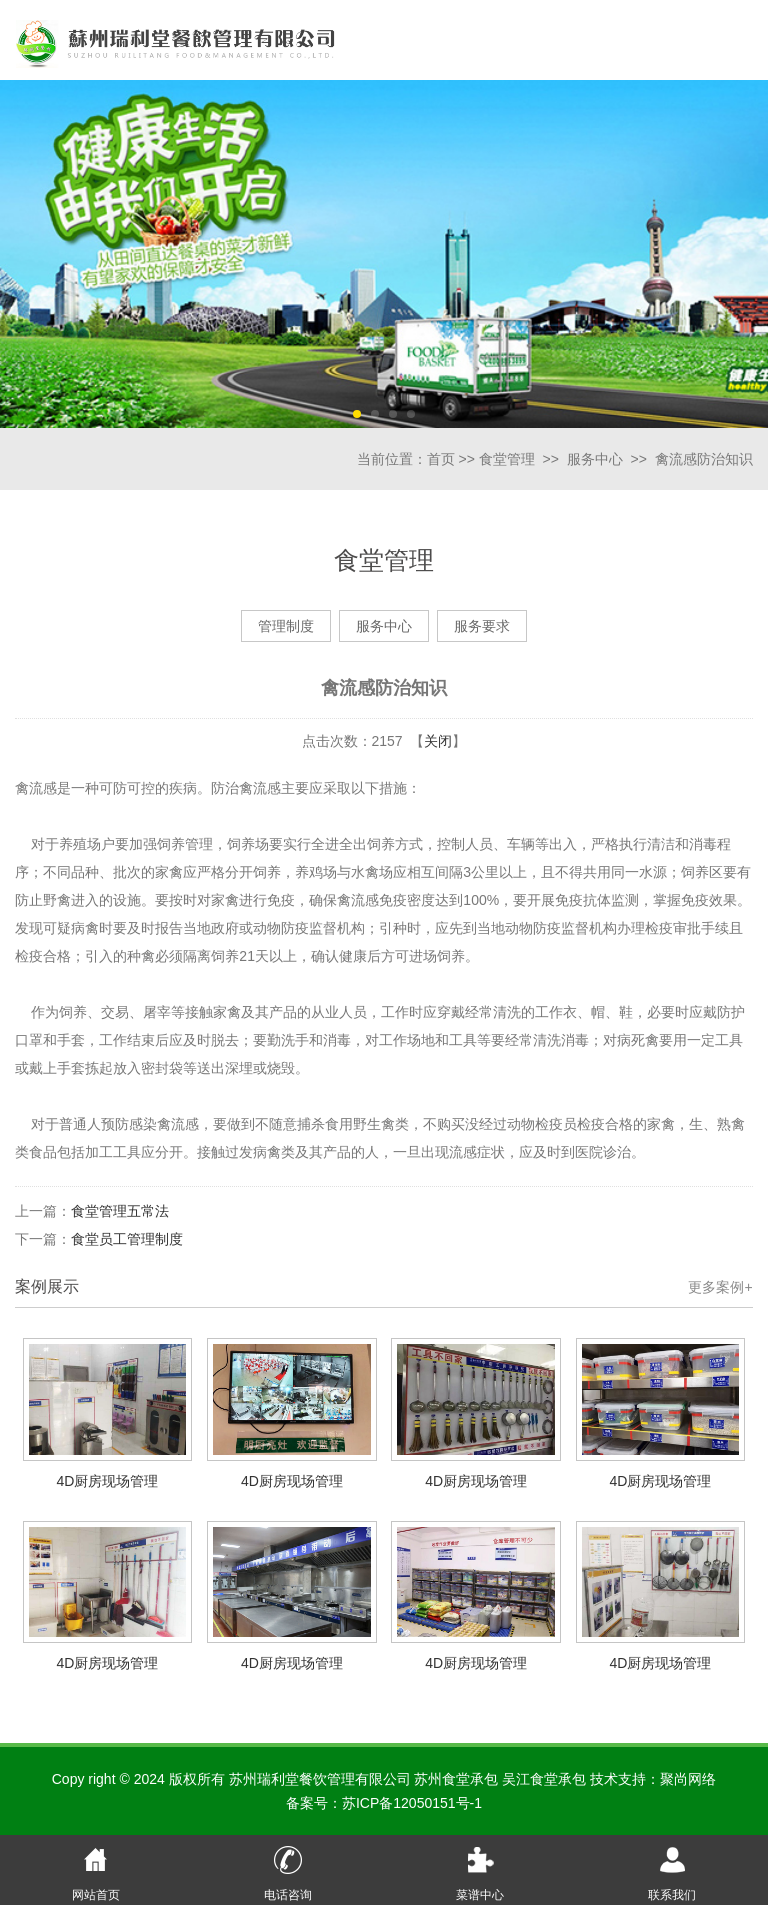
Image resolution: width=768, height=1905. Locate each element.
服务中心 (595, 459)
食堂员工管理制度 (127, 1239)
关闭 (438, 741)
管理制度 (286, 626)
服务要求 (482, 626)
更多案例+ (720, 1287)
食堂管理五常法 (120, 1211)
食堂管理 (507, 459)
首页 (441, 459)
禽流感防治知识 (704, 459)
